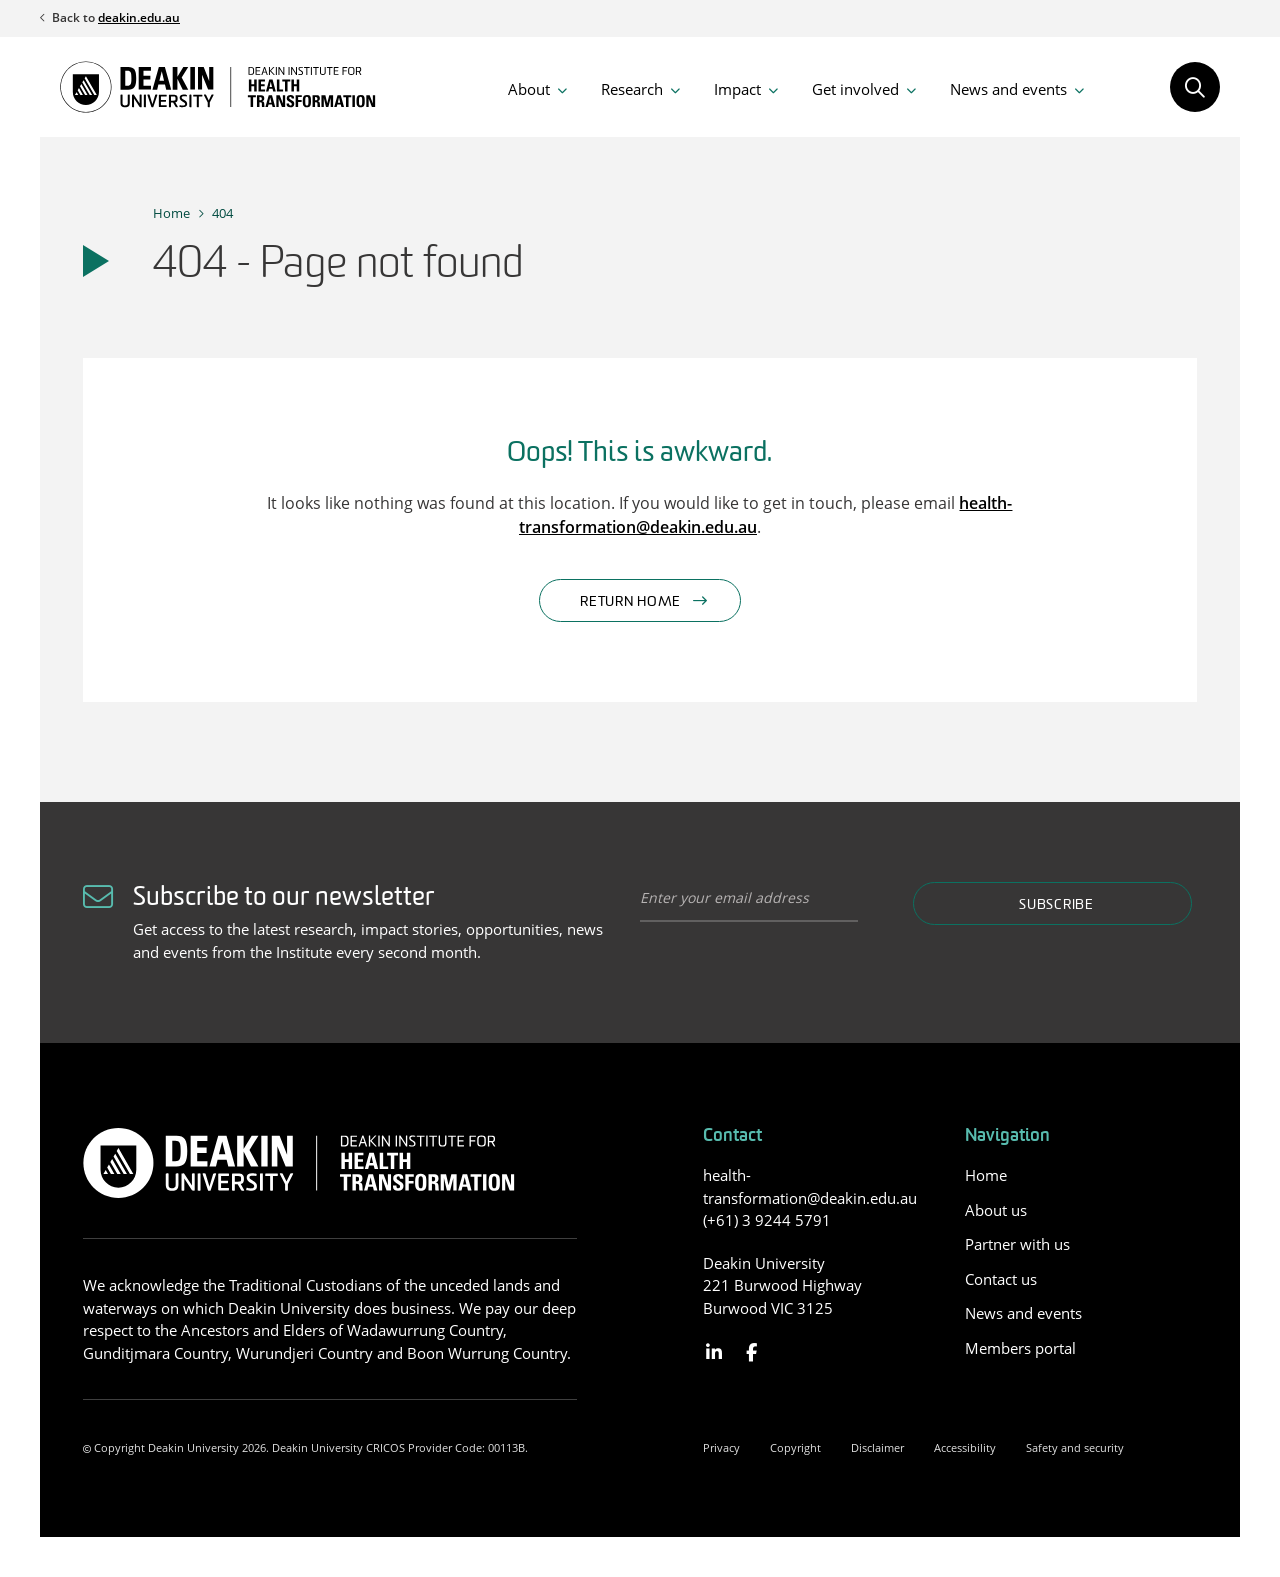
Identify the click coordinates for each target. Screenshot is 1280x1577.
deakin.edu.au (139, 17)
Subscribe (1056, 905)
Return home (630, 602)
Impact (737, 89)
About (529, 89)
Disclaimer (877, 1447)
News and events (1008, 89)
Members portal (1020, 1348)
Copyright (795, 1447)
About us (996, 1210)
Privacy (721, 1447)
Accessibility (965, 1447)
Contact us (1001, 1279)
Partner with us (1017, 1244)
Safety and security (1075, 1447)
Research (632, 89)
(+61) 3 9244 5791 (767, 1220)
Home (171, 213)
